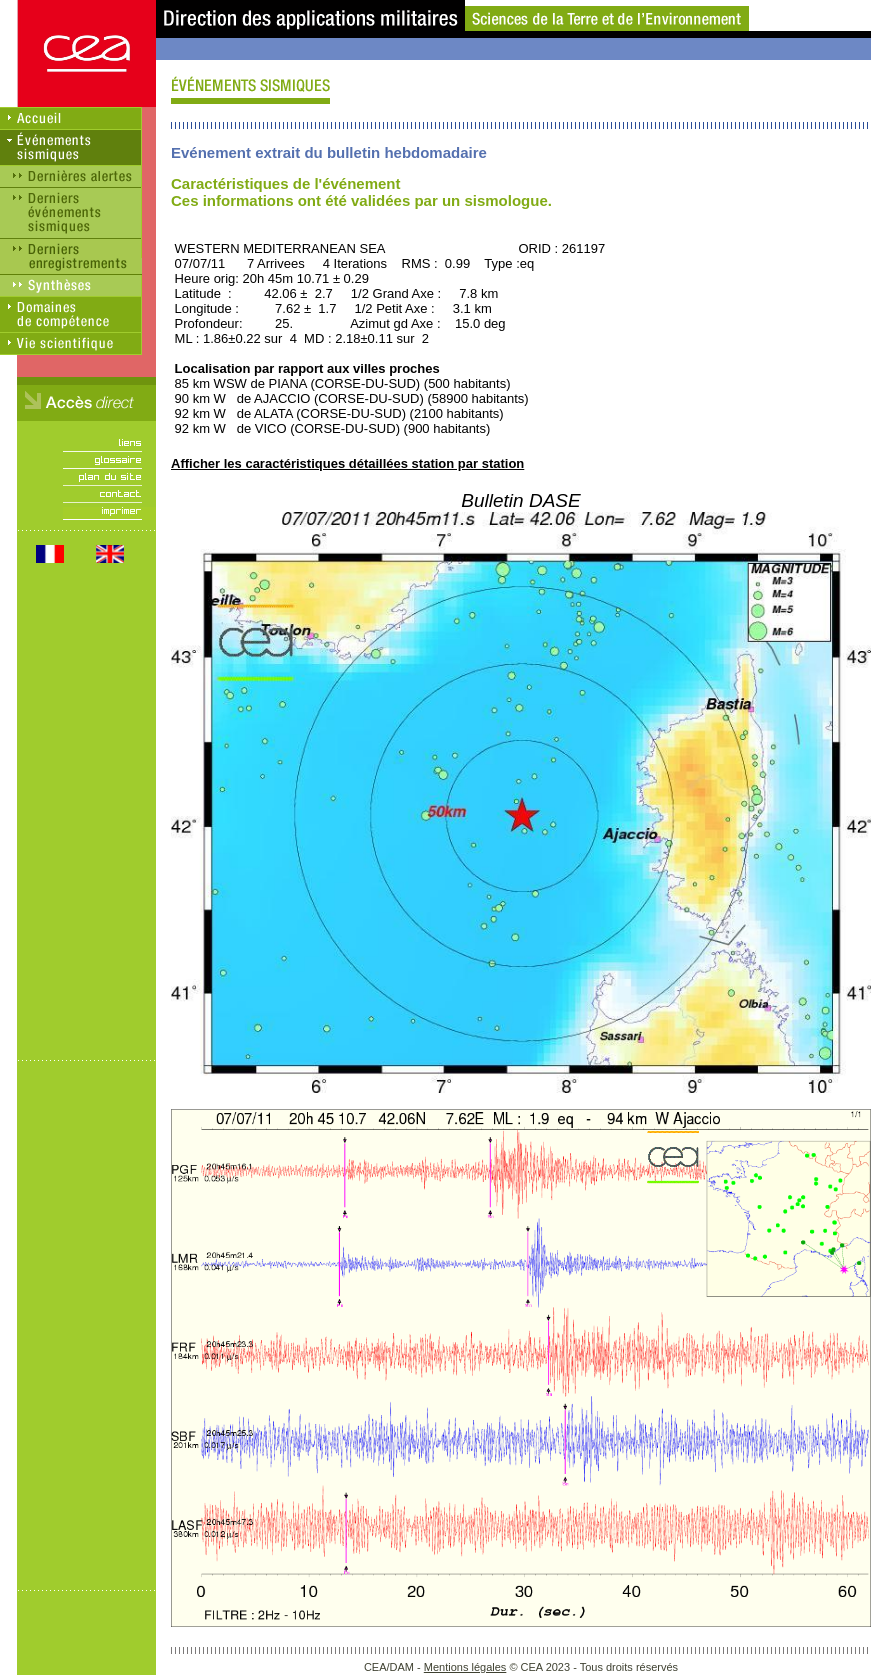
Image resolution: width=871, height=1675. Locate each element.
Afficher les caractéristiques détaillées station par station (347, 463)
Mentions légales (465, 1667)
